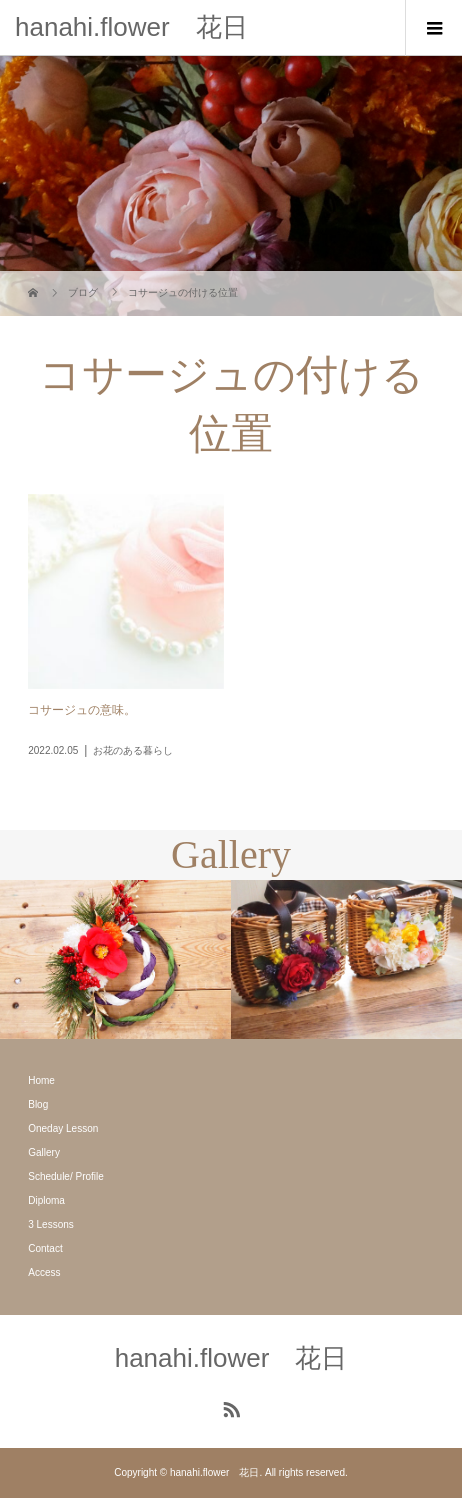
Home (41, 1080)
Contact (45, 1248)
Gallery (44, 1152)
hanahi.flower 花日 (131, 27)
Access (44, 1272)
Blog (38, 1104)
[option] (115, 959)
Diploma (46, 1200)
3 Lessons (51, 1224)
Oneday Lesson (63, 1128)
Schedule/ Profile (66, 1176)
